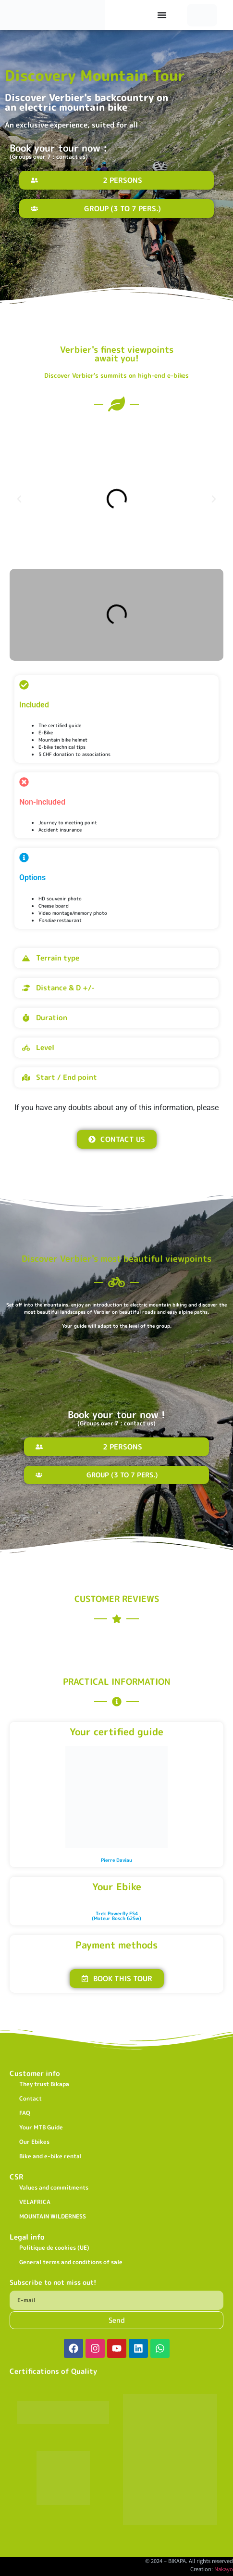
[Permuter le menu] (162, 15)
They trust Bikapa (44, 2084)
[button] (19, 499)
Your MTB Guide (41, 2127)
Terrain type (57, 958)
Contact (30, 2098)
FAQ (24, 2113)
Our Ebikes (34, 2142)
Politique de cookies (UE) (54, 2247)
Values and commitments (53, 2187)
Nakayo (223, 2569)
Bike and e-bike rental (50, 2156)
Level (45, 1047)
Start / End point (66, 1077)
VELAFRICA (34, 2202)
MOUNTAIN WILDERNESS (52, 2216)
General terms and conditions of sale (71, 2262)
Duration (51, 1017)
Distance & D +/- (65, 988)
